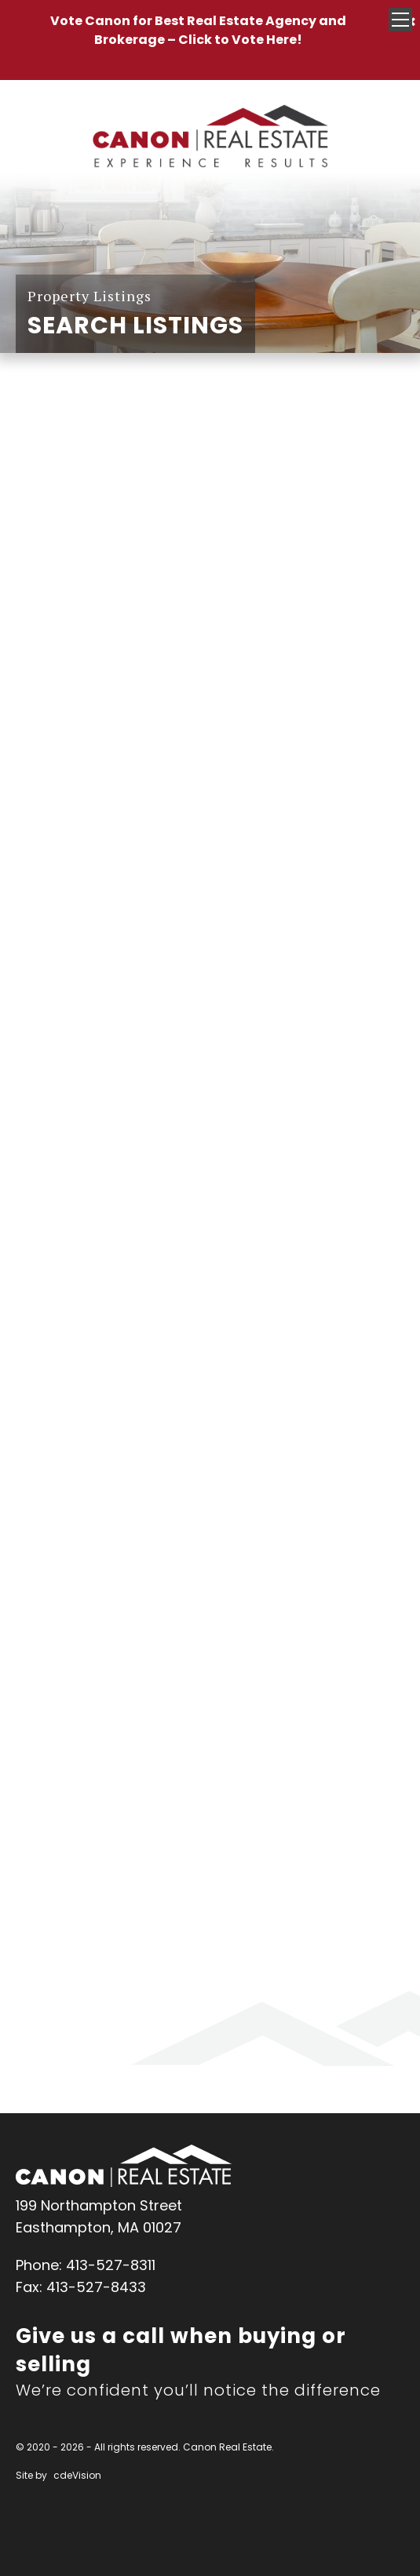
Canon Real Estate (124, 2166)
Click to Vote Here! (240, 40)
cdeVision (77, 2475)
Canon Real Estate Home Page (210, 137)
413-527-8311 (110, 2265)
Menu (400, 19)
